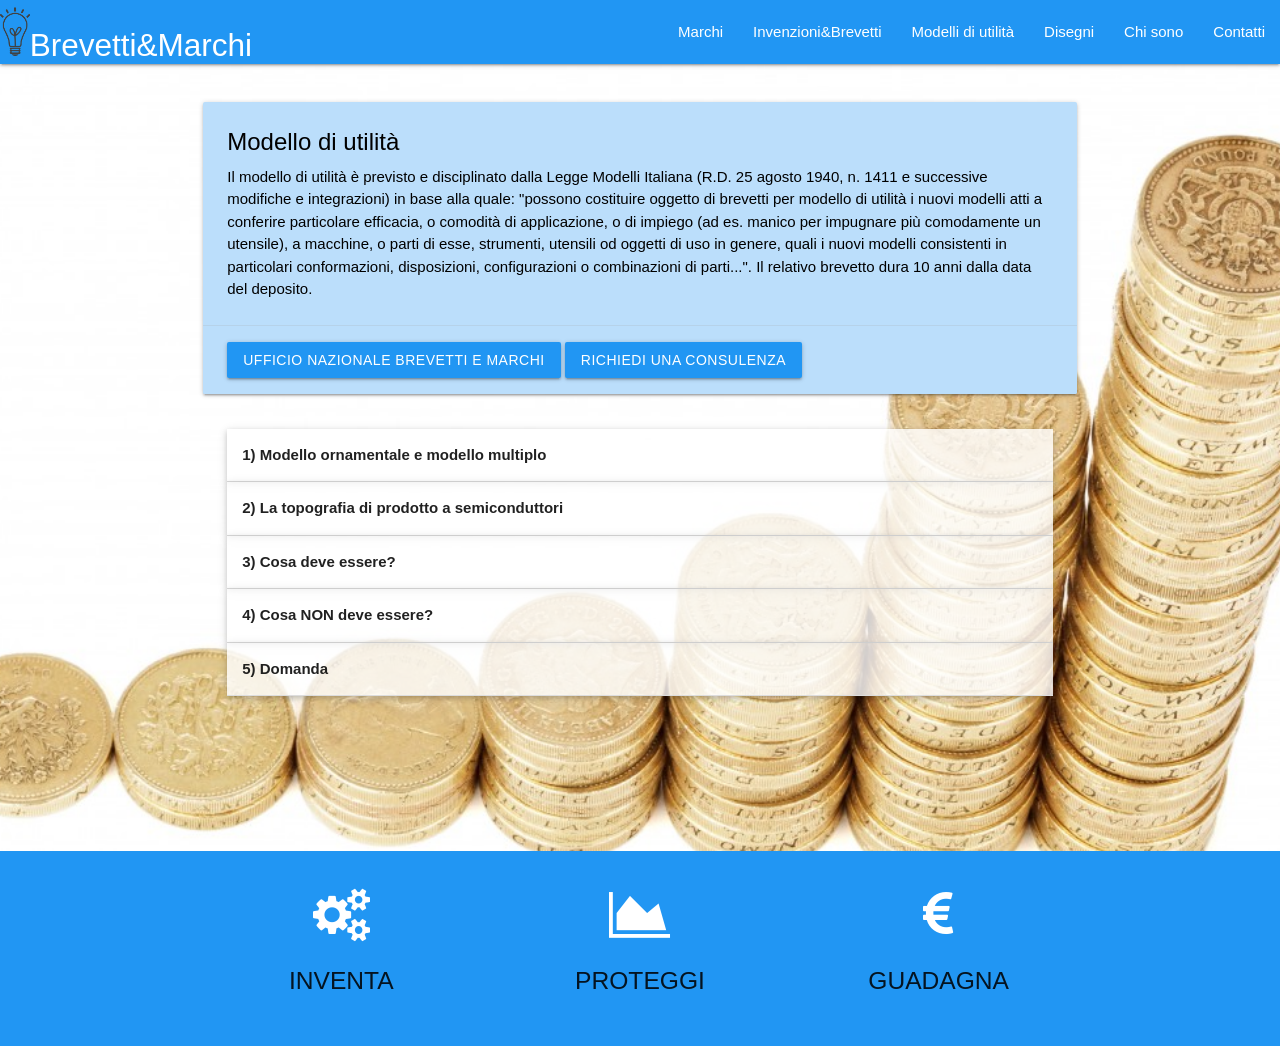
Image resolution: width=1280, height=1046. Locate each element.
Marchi (700, 31)
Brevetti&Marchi (126, 31)
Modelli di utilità (963, 31)
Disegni (1069, 31)
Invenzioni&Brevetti (817, 31)
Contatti (1239, 31)
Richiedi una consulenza (683, 360)
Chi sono (1153, 31)
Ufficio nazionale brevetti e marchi (393, 360)
